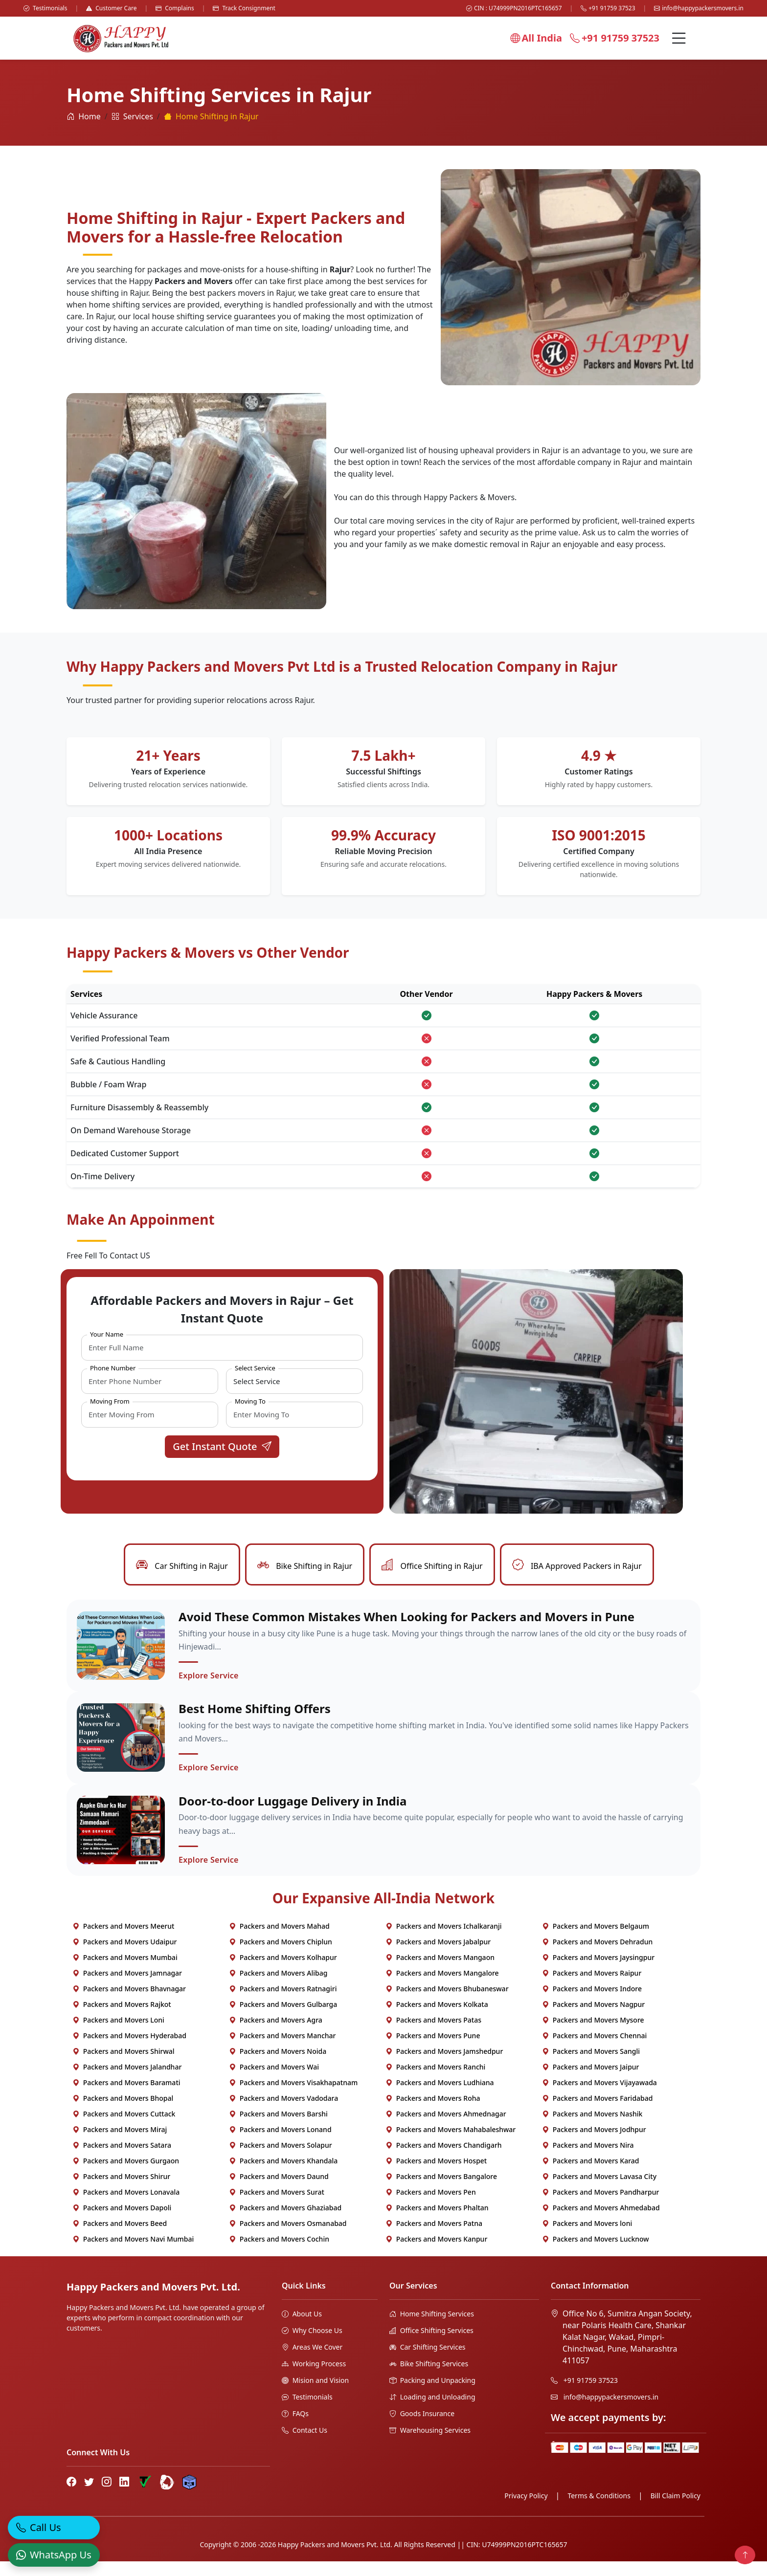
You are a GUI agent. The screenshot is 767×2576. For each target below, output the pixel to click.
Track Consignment (244, 8)
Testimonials (45, 8)
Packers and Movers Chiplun (280, 1956)
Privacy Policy (525, 2510)
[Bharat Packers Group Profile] (166, 2497)
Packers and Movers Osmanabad (288, 2238)
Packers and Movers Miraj (119, 2144)
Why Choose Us (312, 2345)
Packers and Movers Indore (592, 2003)
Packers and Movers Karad (590, 2175)
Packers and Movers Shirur (121, 2191)
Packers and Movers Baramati (126, 2097)
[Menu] (679, 38)
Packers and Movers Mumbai (125, 1972)
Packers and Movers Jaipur (590, 2081)
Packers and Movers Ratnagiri (283, 2003)
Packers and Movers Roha (432, 2112)
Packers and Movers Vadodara (283, 2112)
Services (132, 116)
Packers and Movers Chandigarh (443, 2159)
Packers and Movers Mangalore (442, 1987)
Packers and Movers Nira (588, 2159)
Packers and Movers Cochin (279, 2253)
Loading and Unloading (432, 2411)
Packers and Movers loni (587, 2238)
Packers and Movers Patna (433, 2238)
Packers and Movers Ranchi (435, 2081)
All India (536, 37)
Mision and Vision (315, 2395)
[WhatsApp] (54, 2550)
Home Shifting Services (431, 2328)
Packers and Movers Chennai (594, 2050)
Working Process (314, 2378)
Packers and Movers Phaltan (437, 2222)
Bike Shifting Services (428, 2378)
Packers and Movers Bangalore (441, 2191)
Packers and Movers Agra (275, 2034)
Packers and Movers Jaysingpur (598, 1972)
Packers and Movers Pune (432, 2050)
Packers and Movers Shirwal (123, 2065)
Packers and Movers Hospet (436, 2175)
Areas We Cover (312, 2361)
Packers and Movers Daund (279, 2191)
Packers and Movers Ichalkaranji (443, 1940)
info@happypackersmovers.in (699, 8)
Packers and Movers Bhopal (122, 2112)
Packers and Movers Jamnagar (127, 1987)
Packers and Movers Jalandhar (126, 2081)
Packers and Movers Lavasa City (599, 2191)
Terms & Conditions (599, 2510)
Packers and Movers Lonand (280, 2144)
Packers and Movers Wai (274, 2081)
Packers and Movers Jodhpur (594, 2144)
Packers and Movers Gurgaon (125, 2175)
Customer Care (111, 8)
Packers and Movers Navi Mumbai (133, 2253)
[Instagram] (107, 2496)
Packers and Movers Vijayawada (599, 2097)
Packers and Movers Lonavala (126, 2206)
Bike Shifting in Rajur (304, 1566)
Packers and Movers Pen (430, 2206)
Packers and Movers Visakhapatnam (293, 2097)
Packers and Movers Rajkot (121, 2019)
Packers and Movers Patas (433, 2034)
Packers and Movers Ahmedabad (601, 2222)
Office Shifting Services (431, 2345)
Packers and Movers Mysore (593, 2034)
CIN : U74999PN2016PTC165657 (514, 8)
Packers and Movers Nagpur (593, 2019)
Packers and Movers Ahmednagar (445, 2128)
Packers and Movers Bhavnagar (129, 2003)
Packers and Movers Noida (277, 2065)
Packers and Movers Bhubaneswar (447, 2003)
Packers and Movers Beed (119, 2238)
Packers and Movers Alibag (278, 1987)
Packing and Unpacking (432, 2395)
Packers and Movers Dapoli (121, 2222)
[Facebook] (71, 2496)
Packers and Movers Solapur (280, 2159)
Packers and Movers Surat (276, 2206)
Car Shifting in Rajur (182, 1566)
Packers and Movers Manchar (282, 2050)
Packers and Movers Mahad (279, 1940)
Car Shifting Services (427, 2361)
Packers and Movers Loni (118, 2034)
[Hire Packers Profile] (189, 2497)
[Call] (54, 2522)
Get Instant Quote (222, 1446)
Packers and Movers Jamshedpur (444, 2065)
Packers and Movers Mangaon (440, 1972)
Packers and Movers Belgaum (595, 1940)
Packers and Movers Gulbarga (283, 2019)
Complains (175, 8)
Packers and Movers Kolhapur (283, 1972)
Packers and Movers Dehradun (597, 1956)
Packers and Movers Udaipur (124, 1956)
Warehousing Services (430, 2444)
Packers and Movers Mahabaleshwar (450, 2144)
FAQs (295, 2428)
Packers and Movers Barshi (278, 2128)
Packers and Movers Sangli (591, 2065)
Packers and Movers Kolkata (436, 2019)
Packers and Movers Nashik (592, 2128)
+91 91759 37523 (608, 8)
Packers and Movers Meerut (123, 1940)
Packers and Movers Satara (121, 2159)
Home (84, 116)
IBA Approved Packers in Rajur (577, 1566)
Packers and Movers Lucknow (595, 2253)
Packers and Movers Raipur (591, 1987)
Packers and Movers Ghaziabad (285, 2222)
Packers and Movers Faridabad (597, 2112)
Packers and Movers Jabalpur (438, 1956)
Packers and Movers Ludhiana (439, 2097)
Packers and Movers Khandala (283, 2175)
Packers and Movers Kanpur (436, 2253)
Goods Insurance (421, 2428)
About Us (302, 2328)
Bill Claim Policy (675, 2510)
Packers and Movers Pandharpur (600, 2206)
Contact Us (304, 2444)
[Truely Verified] (144, 2497)
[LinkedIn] (124, 2496)
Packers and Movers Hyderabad (129, 2050)
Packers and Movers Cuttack (123, 2128)
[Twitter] (89, 2496)
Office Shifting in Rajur (432, 1566)
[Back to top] (745, 2555)
